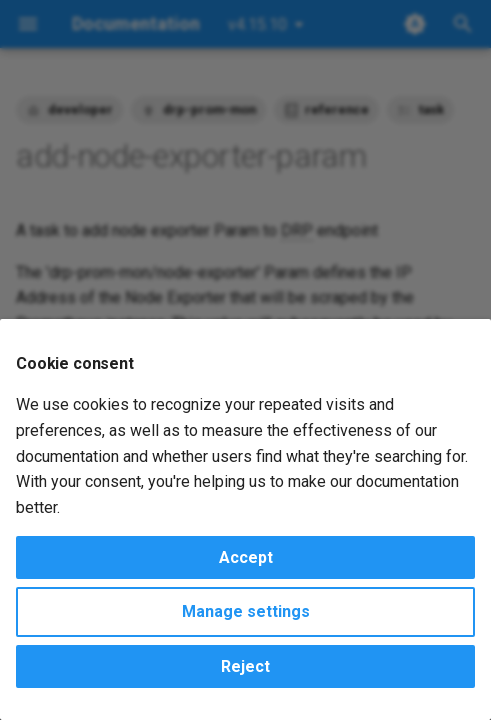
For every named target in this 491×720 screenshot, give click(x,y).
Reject (245, 666)
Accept (246, 557)
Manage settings (246, 611)
